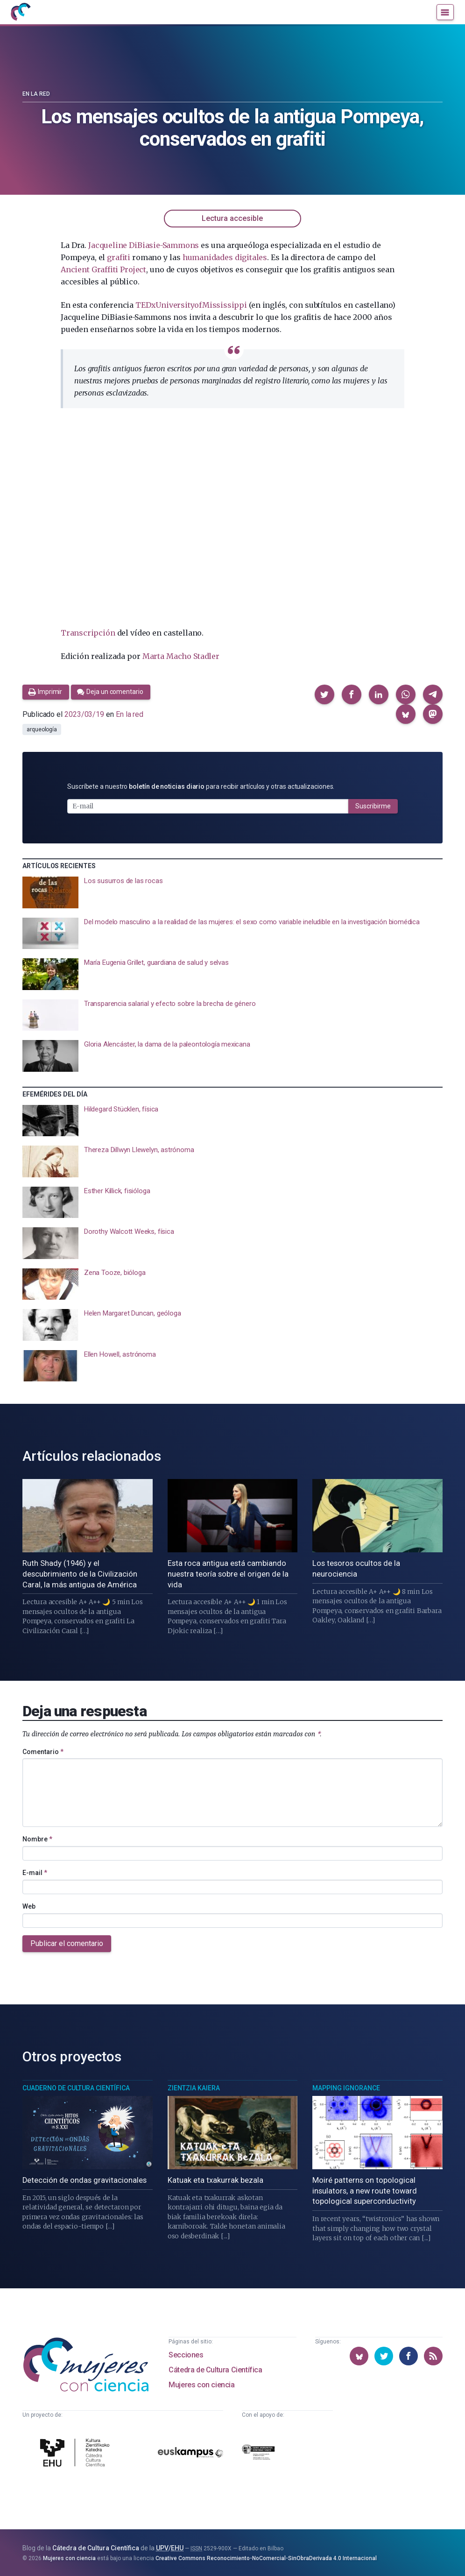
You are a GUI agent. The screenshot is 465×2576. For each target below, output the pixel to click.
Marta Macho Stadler (180, 656)
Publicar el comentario (66, 1943)
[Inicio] (22, 13)
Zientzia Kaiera (194, 2087)
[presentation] (232, 892)
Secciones (186, 2353)
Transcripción (88, 632)
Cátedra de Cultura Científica (215, 2368)
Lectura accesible (232, 218)
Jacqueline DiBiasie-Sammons (143, 245)
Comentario (42, 1751)
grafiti (118, 257)
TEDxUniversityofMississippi (191, 305)
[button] (324, 694)
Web (28, 1906)
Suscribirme (373, 806)
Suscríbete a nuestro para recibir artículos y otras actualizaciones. (200, 786)
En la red (36, 94)
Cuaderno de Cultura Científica (76, 2087)
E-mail (34, 1872)
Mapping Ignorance (346, 2087)
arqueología (42, 729)
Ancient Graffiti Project (103, 269)
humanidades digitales (225, 257)
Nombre (37, 1838)
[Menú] (445, 13)
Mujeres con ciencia (201, 2382)
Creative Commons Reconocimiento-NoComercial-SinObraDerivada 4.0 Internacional (266, 2557)
